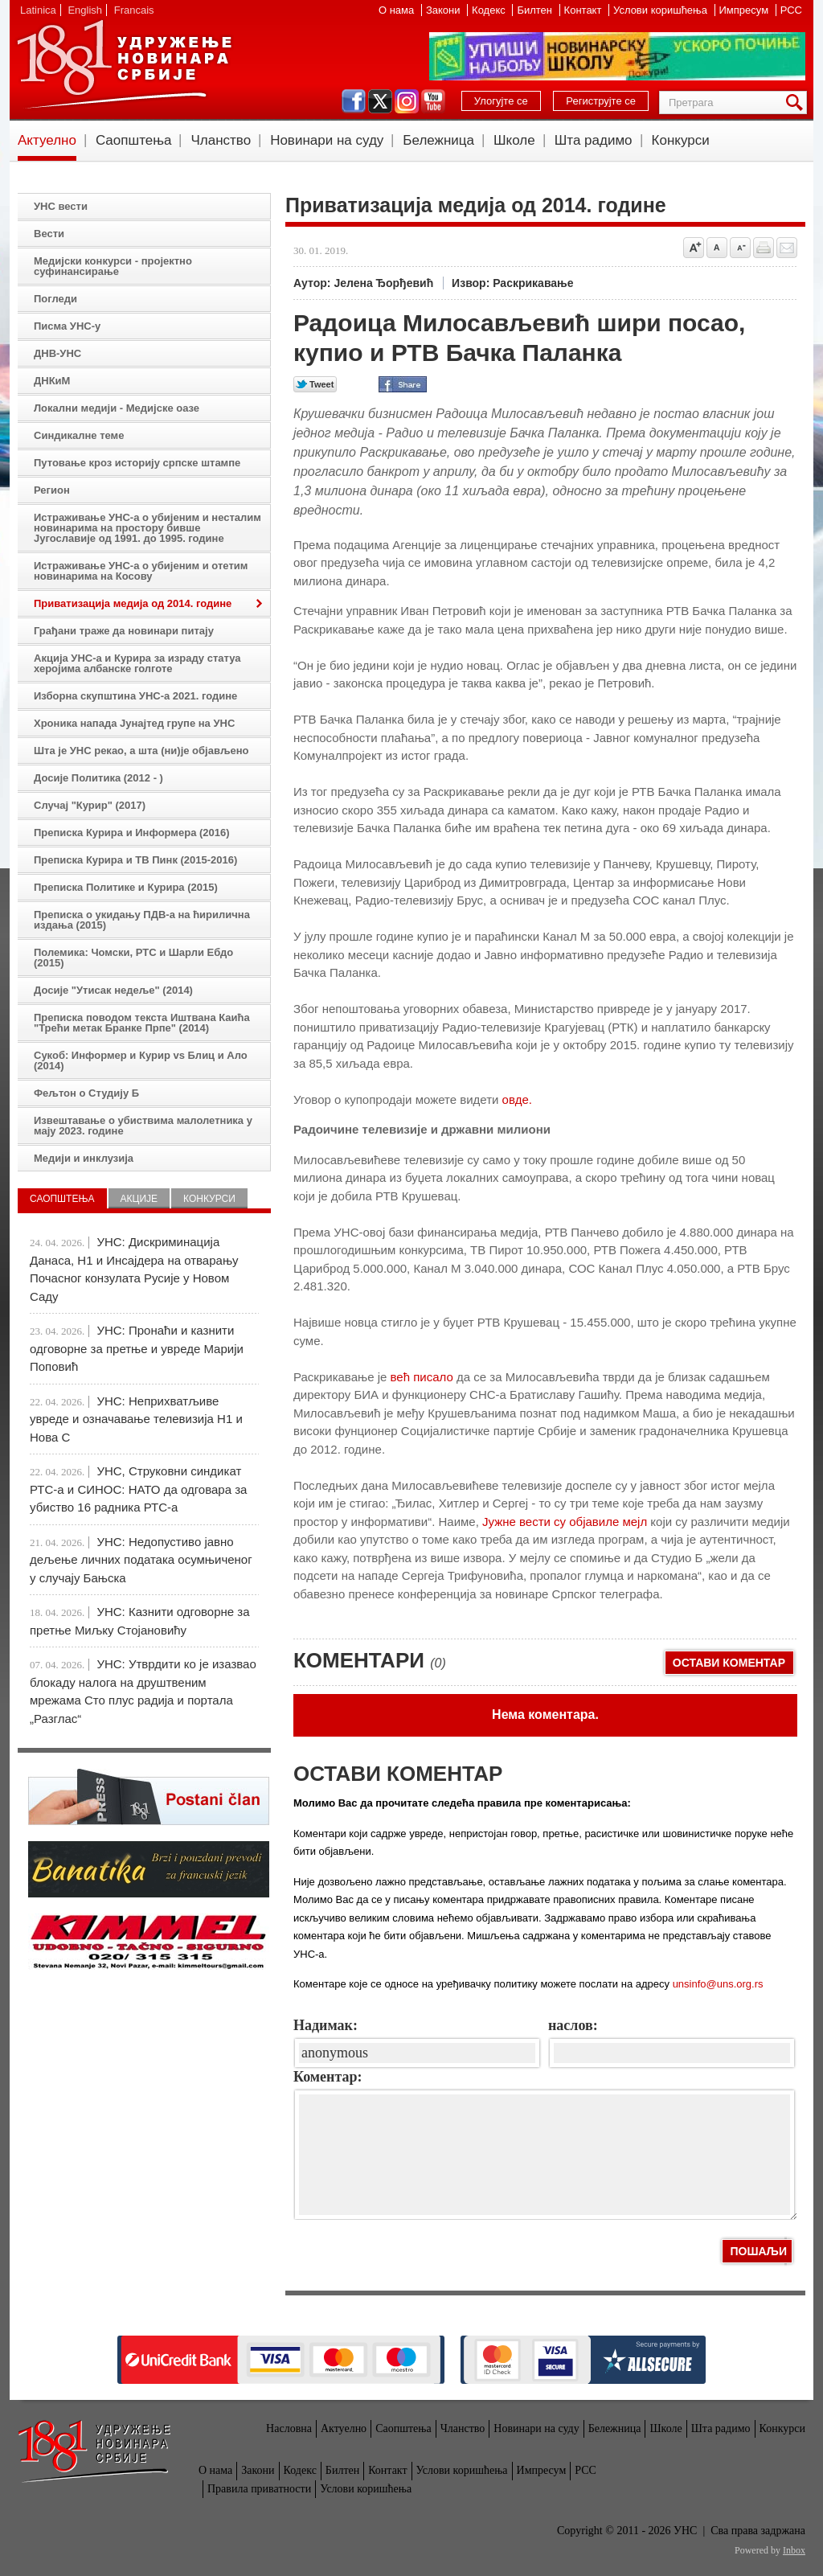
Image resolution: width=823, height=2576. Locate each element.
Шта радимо (594, 140)
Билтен (536, 10)
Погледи (55, 298)
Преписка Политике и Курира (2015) (126, 887)
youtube (433, 101)
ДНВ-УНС (57, 353)
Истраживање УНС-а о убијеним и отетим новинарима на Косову (141, 570)
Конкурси (681, 140)
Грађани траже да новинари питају (124, 631)
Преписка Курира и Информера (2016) (132, 832)
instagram (407, 101)
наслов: (573, 2025)
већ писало (422, 1377)
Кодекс (490, 10)
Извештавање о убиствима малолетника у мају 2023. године (143, 1125)
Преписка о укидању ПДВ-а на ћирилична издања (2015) (142, 919)
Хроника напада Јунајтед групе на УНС (134, 723)
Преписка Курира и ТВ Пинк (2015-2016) (135, 860)
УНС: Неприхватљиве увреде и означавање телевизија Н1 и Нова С (136, 1419)
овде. (517, 1099)
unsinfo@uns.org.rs (718, 1984)
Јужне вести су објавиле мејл (564, 1521)
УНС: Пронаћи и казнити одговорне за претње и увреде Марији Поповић (137, 1348)
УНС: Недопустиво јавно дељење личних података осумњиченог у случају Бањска (141, 1560)
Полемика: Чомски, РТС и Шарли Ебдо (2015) (133, 957)
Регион (52, 490)
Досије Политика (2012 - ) (98, 778)
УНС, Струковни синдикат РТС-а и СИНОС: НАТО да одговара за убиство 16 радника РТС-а (138, 1489)
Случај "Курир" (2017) (89, 805)
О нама (398, 10)
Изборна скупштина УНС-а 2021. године (135, 696)
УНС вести (61, 206)
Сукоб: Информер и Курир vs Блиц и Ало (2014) (141, 1060)
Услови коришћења (661, 10)
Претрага (797, 102)
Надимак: (325, 2025)
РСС (791, 10)
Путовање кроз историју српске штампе (137, 462)
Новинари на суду (326, 140)
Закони (444, 10)
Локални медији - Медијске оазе (116, 408)
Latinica (38, 10)
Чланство (220, 140)
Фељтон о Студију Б (86, 1093)
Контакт (584, 10)
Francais (134, 10)
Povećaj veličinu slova (693, 247)
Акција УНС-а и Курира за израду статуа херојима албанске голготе (137, 663)
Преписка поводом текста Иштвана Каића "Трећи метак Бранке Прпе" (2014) (142, 1022)
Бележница (438, 140)
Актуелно (47, 140)
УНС (124, 64)
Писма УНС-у (67, 326)
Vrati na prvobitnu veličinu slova (716, 247)
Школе (514, 140)
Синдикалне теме (79, 435)
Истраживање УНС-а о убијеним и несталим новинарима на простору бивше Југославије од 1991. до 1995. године (147, 528)
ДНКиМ (52, 380)
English (85, 10)
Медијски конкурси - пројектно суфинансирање (113, 266)
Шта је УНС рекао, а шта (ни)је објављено (141, 750)
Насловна (289, 2428)
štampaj (763, 247)
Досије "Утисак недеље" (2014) (113, 990)
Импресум (745, 10)
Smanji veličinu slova (740, 247)
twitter (380, 101)
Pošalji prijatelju (786, 247)
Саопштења (134, 140)
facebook (354, 101)
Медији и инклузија (83, 1158)
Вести (49, 233)
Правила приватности (259, 2489)
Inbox (794, 2550)
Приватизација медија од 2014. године (132, 603)
